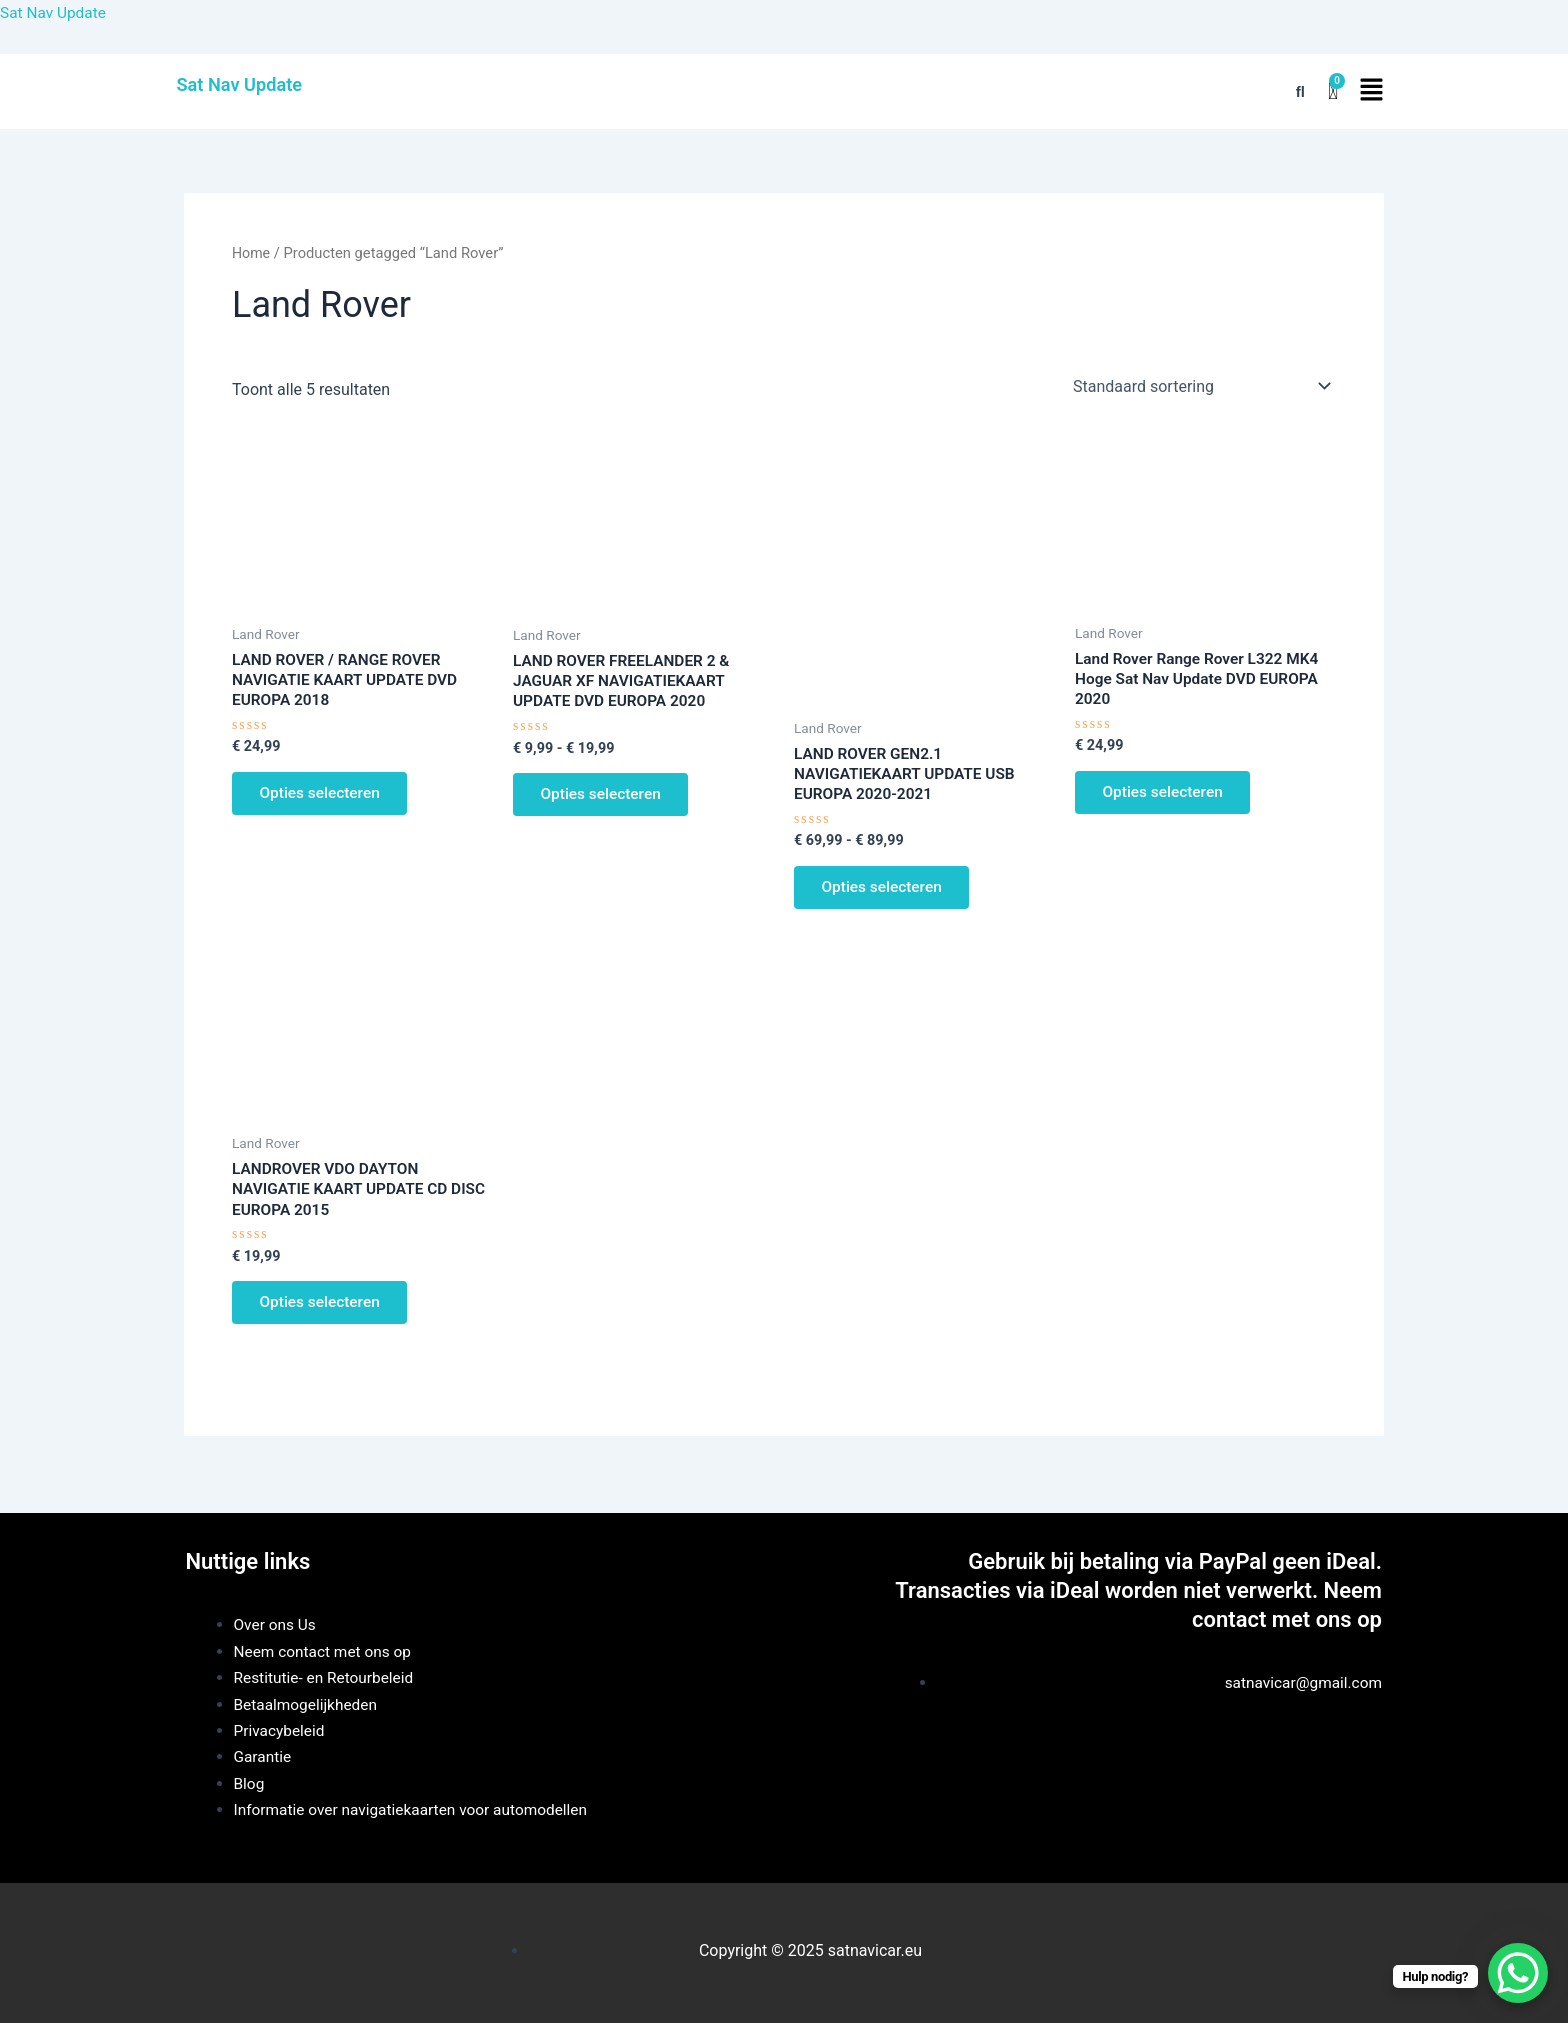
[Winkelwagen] (1333, 91)
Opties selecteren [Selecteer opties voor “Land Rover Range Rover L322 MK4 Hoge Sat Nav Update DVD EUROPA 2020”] (1167, 796)
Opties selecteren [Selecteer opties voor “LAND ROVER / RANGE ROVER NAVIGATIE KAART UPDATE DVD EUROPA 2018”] (324, 797)
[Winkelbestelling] (1200, 386)
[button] (1371, 91)
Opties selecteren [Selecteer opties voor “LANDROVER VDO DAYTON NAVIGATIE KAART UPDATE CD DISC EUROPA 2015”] (324, 1313)
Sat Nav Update (55, 12)
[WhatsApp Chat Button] (1518, 1973)
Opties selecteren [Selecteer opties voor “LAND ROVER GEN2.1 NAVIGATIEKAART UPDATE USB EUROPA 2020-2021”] (886, 891)
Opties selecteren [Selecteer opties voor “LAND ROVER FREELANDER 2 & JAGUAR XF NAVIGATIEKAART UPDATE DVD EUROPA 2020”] (605, 798)
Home (252, 253)
